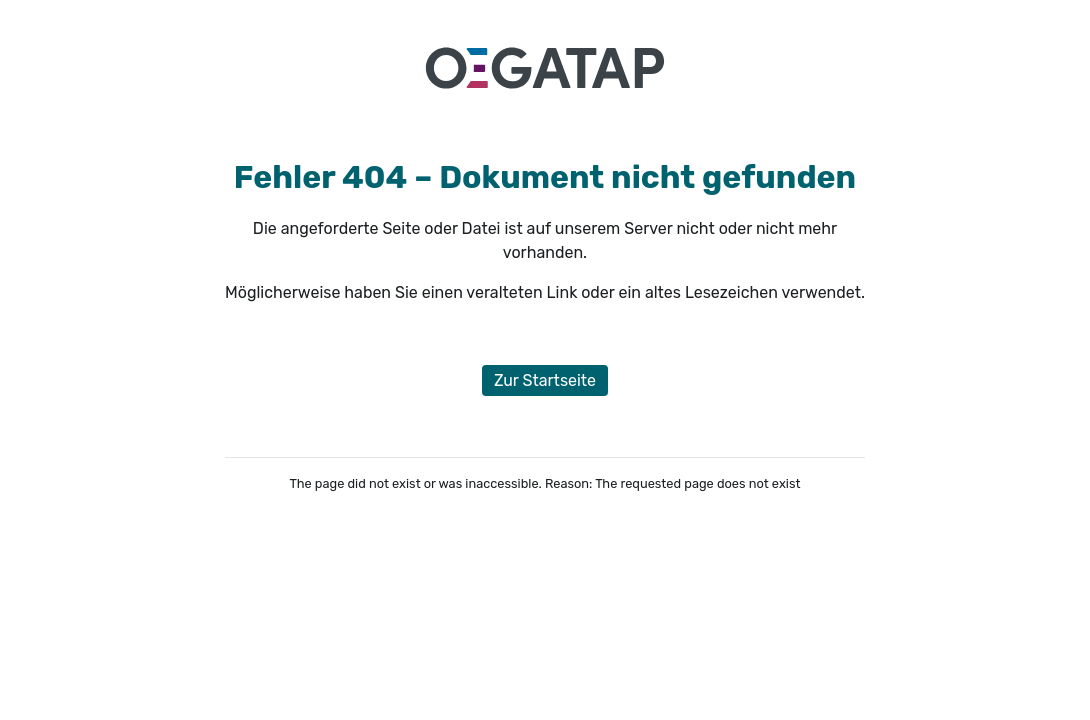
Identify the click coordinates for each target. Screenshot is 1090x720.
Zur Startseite (545, 380)
